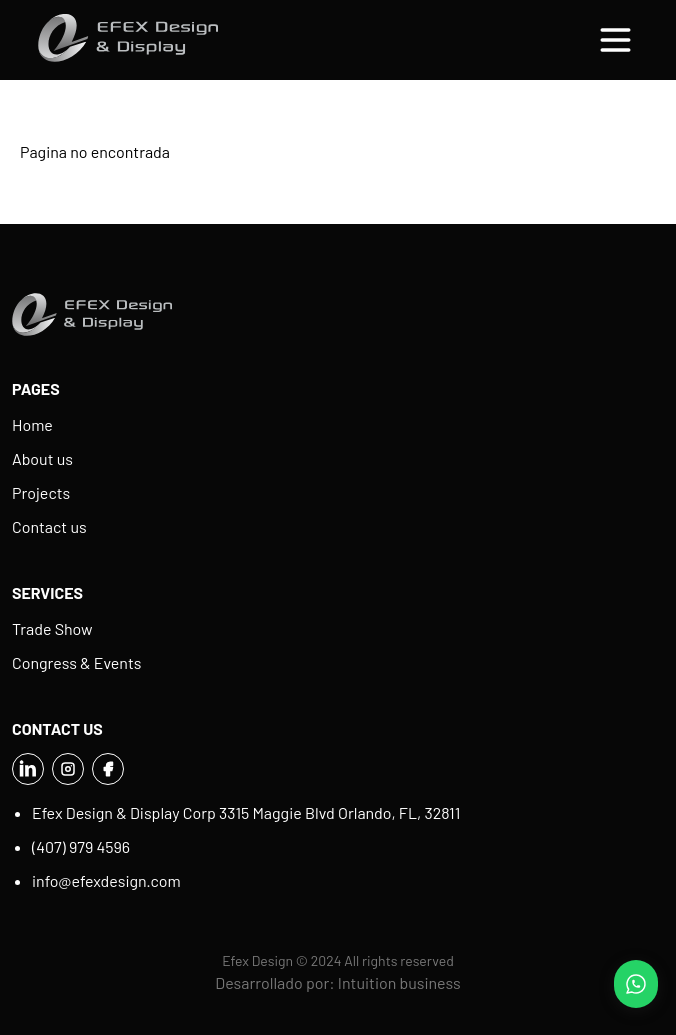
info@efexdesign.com (106, 880)
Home (32, 424)
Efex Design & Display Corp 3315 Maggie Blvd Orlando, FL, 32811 (246, 812)
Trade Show (52, 628)
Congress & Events (77, 662)
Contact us (49, 526)
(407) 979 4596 (81, 846)
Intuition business (399, 982)
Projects (41, 492)
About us (42, 458)
